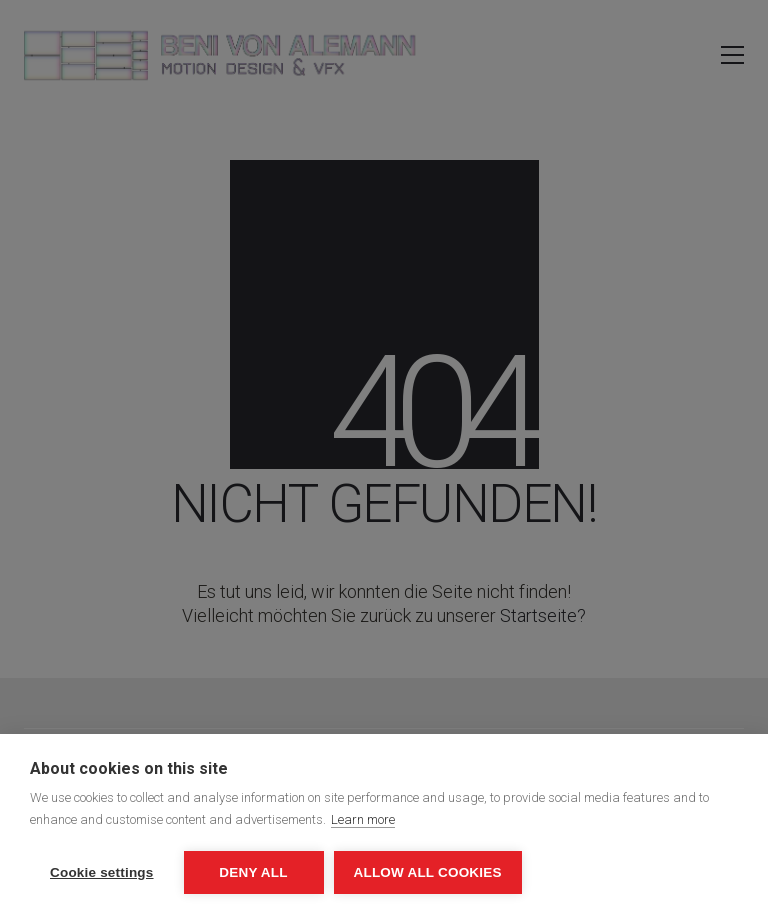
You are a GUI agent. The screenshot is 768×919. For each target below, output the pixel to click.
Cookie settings (102, 872)
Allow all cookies (428, 872)
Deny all (253, 872)
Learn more (363, 819)
